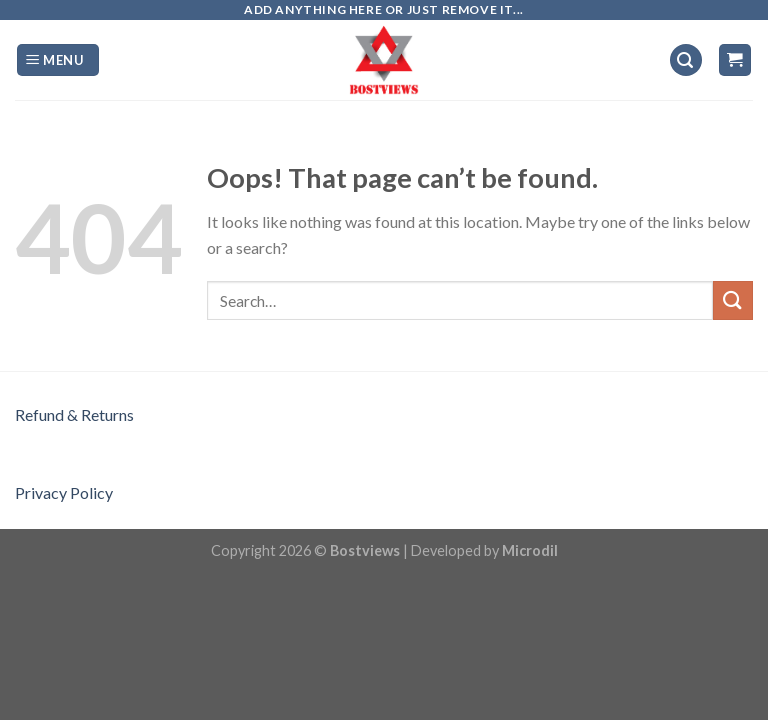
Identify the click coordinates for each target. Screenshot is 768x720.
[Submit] (733, 300)
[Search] (686, 60)
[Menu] (58, 60)
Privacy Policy (64, 492)
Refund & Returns (74, 414)
